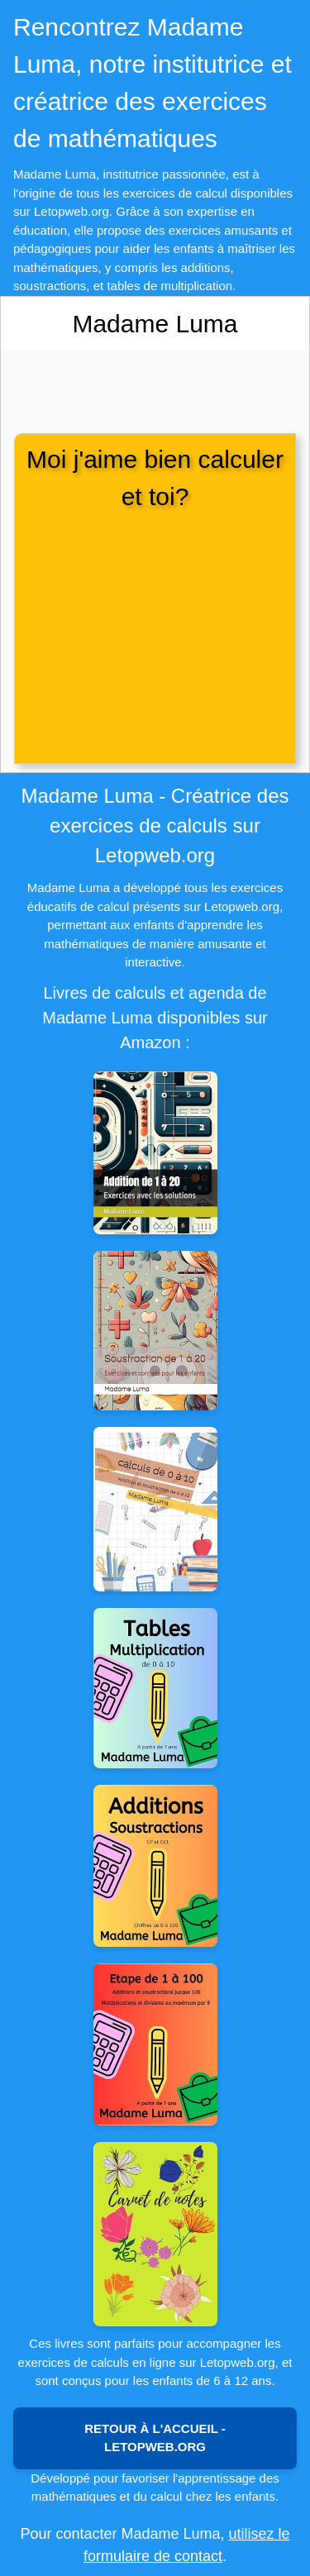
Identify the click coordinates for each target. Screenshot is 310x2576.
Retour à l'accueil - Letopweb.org (155, 2437)
